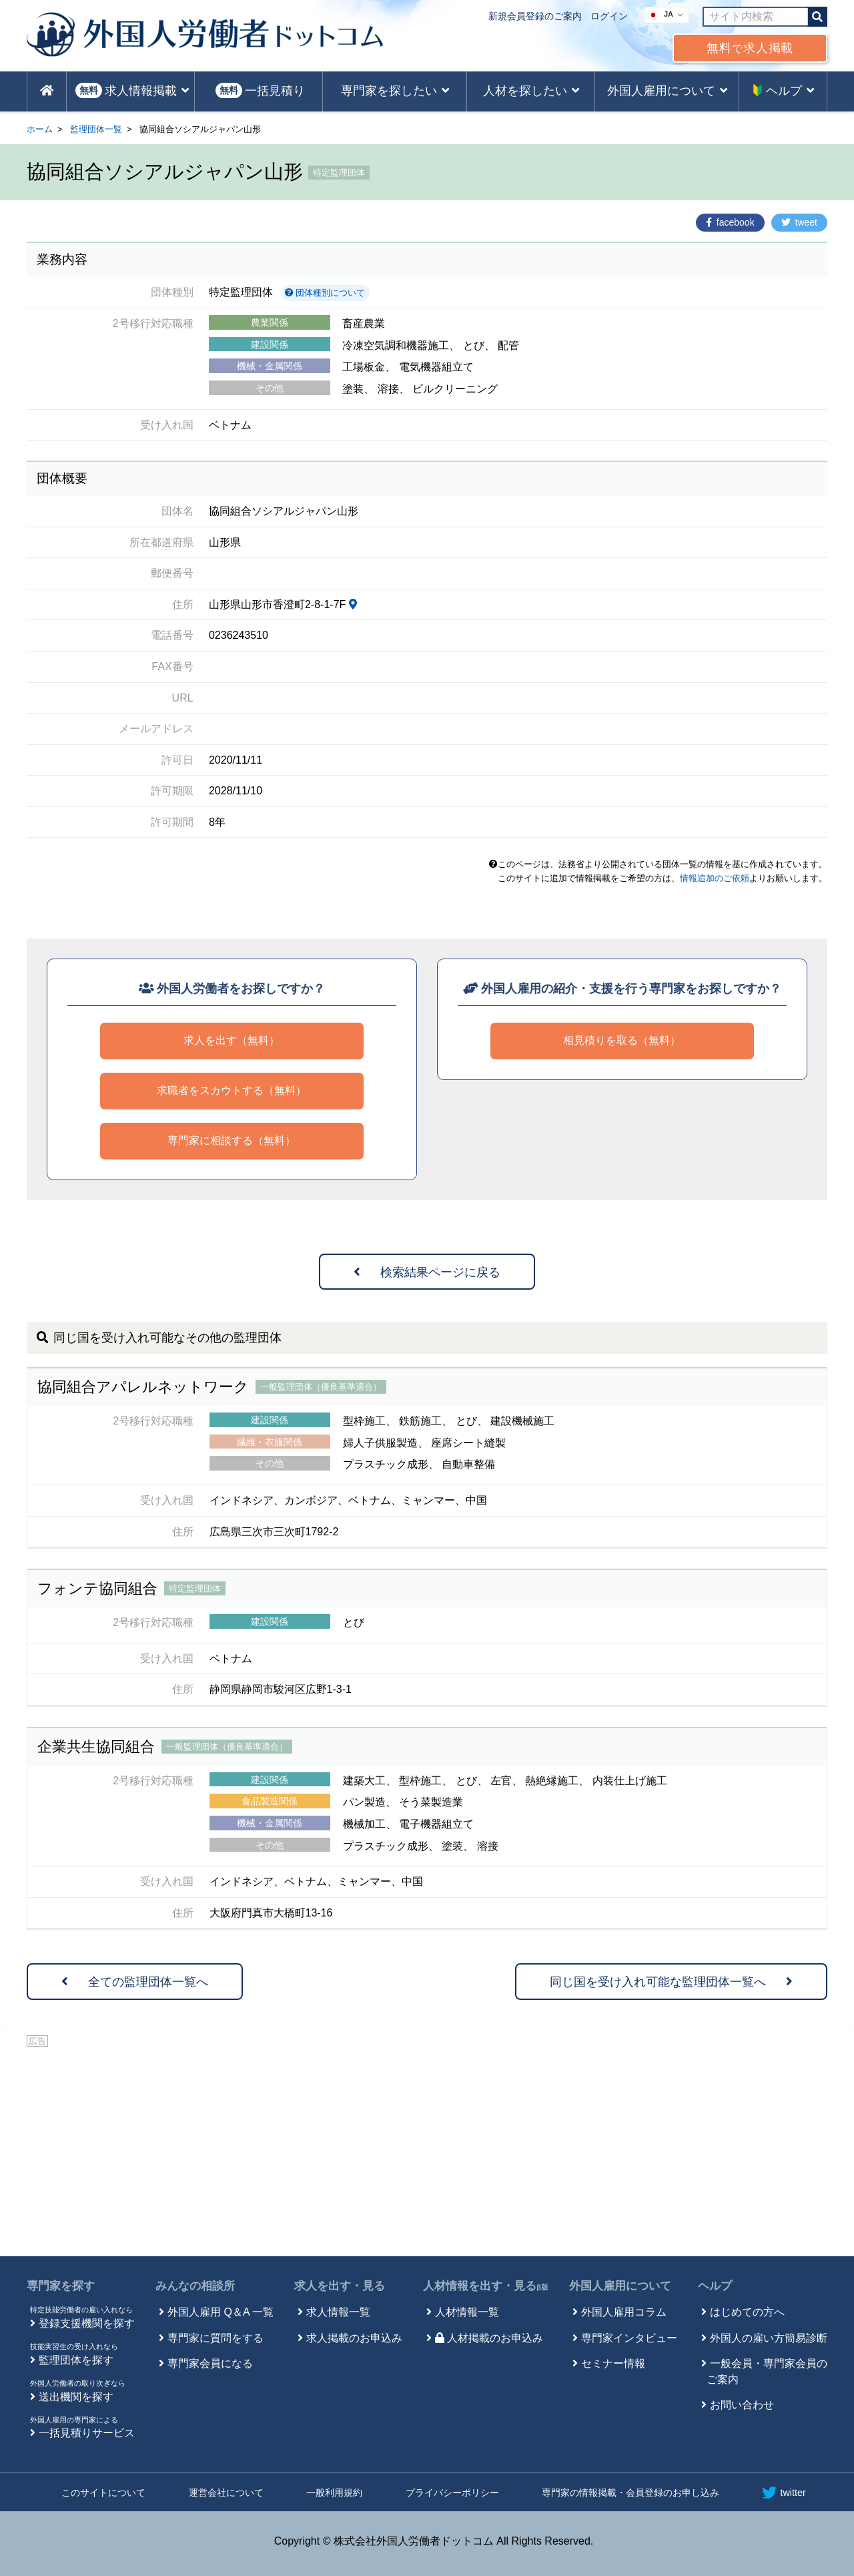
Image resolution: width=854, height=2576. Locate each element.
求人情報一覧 (338, 2312)
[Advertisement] (427, 2149)
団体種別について (325, 293)
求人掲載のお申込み (354, 2338)
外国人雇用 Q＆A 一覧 (220, 2312)
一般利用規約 (334, 2492)
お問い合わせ (742, 2404)
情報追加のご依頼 (714, 878)
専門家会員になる (210, 2363)
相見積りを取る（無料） (622, 1040)
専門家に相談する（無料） (231, 1140)
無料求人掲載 (750, 48)
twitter (783, 2492)
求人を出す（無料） (231, 1040)
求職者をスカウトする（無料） (231, 1090)
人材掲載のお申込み (489, 2338)
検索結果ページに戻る (427, 1272)
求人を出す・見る (339, 2286)
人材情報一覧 (467, 2312)
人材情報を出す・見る (485, 2286)
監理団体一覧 (96, 129)
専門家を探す (61, 2286)
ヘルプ (715, 2286)
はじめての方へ (747, 2312)
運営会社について (226, 2492)
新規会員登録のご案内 (535, 16)
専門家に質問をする (215, 2338)
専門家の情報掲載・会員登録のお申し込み (630, 2492)
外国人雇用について (620, 2286)
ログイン (609, 16)
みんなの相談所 (195, 2286)
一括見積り (260, 90)
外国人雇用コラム (624, 2312)
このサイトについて (103, 2492)
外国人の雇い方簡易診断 (768, 2338)
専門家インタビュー (629, 2338)
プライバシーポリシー (452, 2492)
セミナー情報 (613, 2363)
